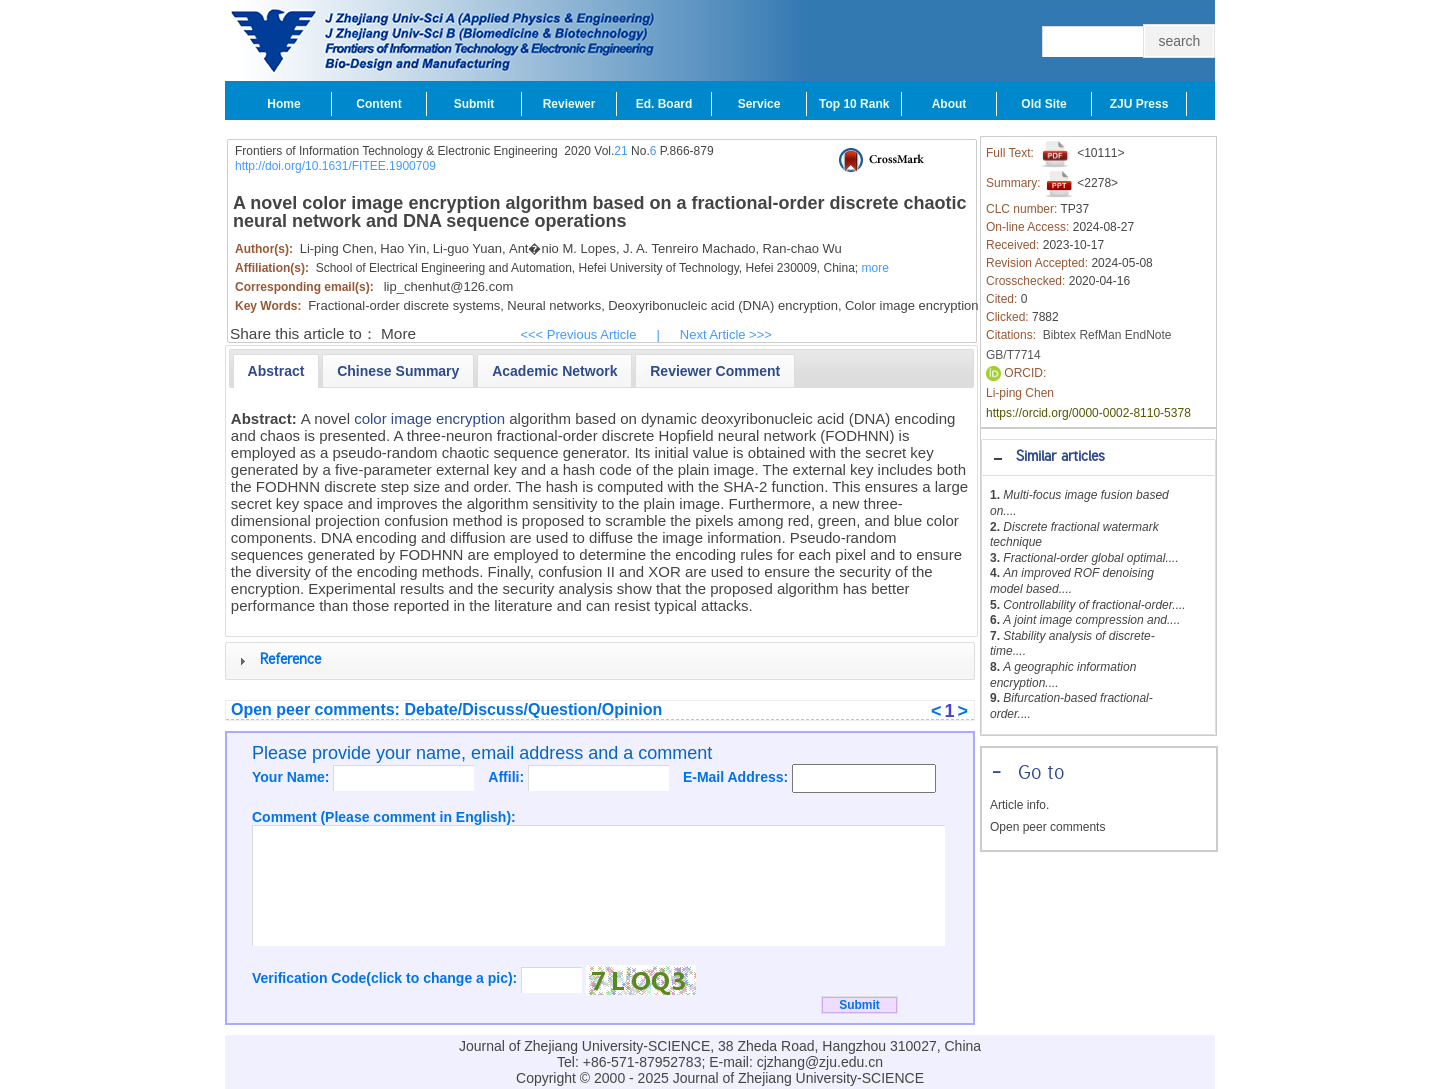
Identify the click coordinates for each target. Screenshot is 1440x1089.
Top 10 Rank (854, 104)
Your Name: (292, 777)
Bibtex (1059, 335)
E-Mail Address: (737, 777)
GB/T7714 (1013, 355)
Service (759, 104)
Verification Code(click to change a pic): (386, 978)
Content (378, 104)
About (949, 104)
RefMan (1100, 335)
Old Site (1043, 104)
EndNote (1148, 335)
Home (283, 104)
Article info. (1019, 805)
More (398, 333)
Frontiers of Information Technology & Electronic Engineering (396, 151)
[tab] (1098, 457)
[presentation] (276, 371)
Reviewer (569, 104)
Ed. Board (664, 104)
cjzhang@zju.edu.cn (820, 1062)
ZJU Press (1139, 104)
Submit (474, 104)
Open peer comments (1047, 827)
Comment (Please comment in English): (384, 817)
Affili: (508, 777)
